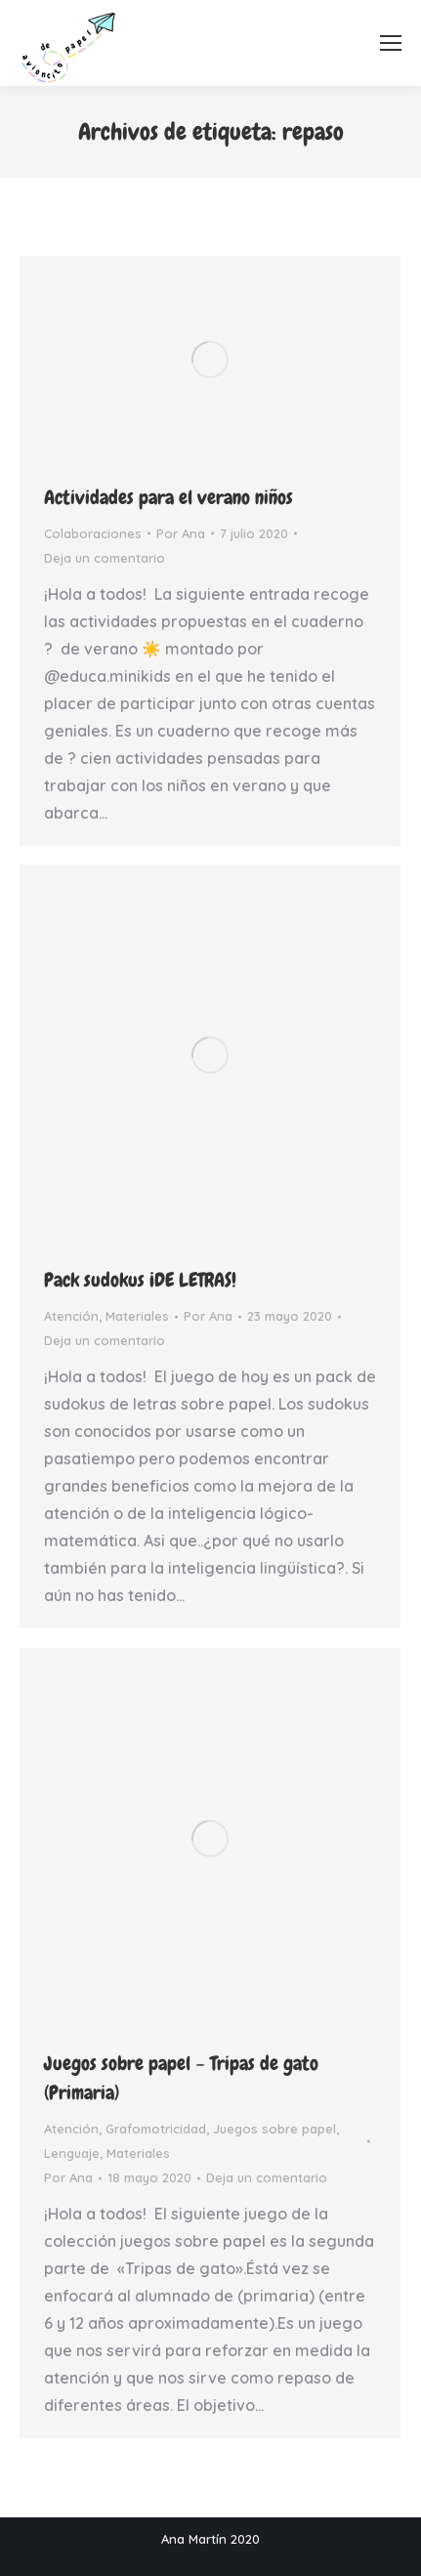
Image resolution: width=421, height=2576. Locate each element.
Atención (71, 1316)
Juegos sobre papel (274, 2128)
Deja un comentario (104, 558)
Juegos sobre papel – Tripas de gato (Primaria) (181, 2077)
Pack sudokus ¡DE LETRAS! (140, 1279)
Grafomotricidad (155, 2128)
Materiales (137, 1316)
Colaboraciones (93, 533)
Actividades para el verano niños (168, 497)
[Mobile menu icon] (390, 43)
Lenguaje (72, 2153)
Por (180, 533)
